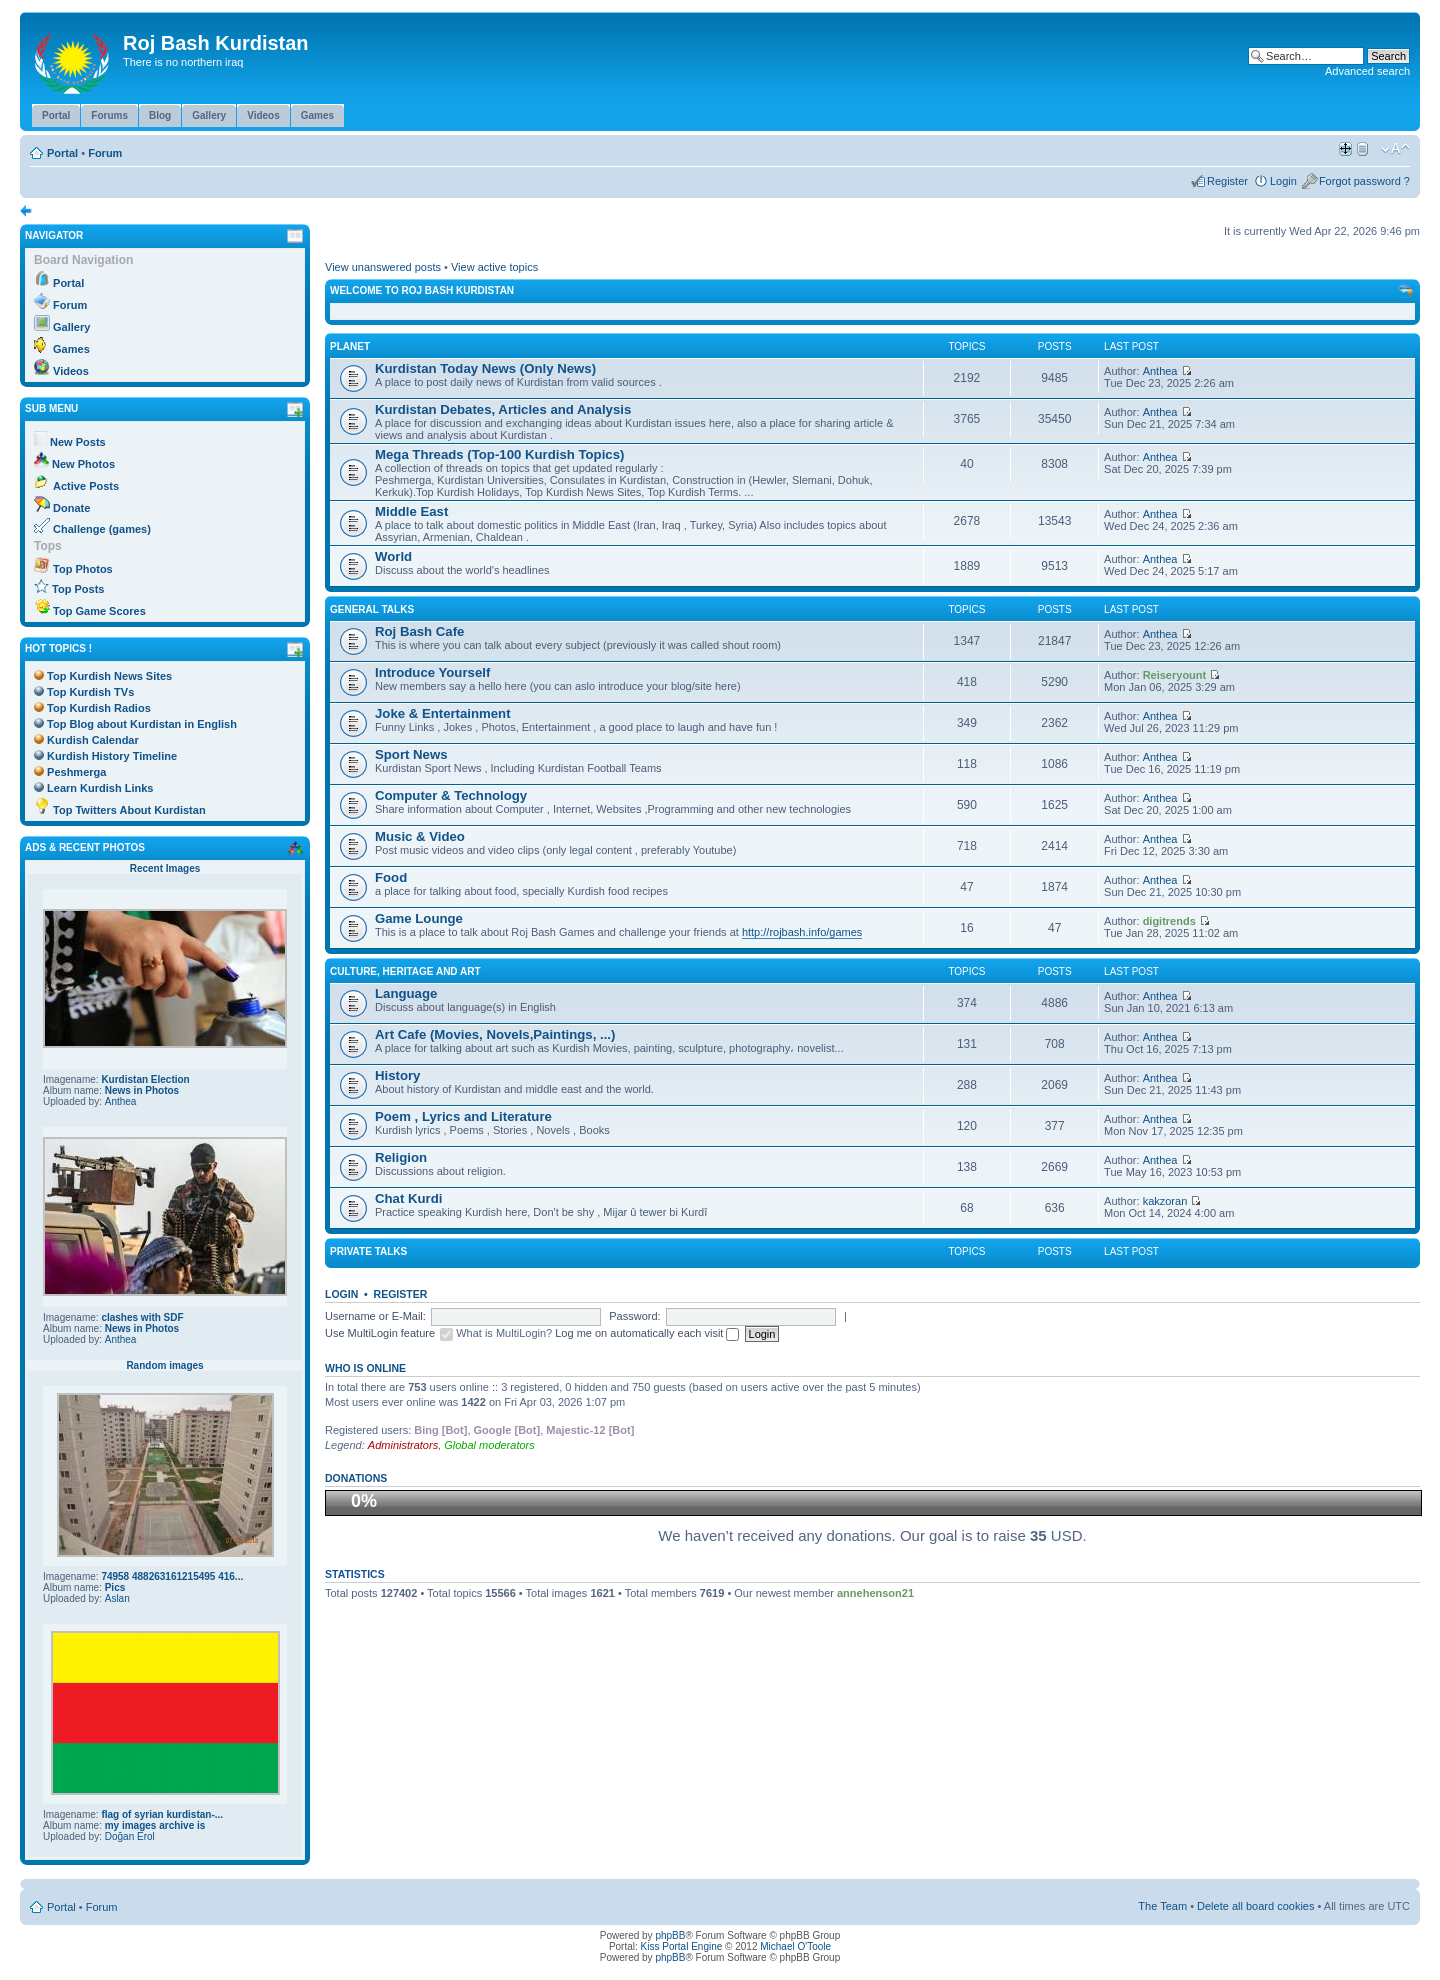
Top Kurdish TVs (90, 692)
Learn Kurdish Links (100, 788)
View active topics (494, 267)
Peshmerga (76, 772)
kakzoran (1165, 1201)
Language (406, 993)
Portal (62, 153)
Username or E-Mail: (375, 1316)
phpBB (670, 1935)
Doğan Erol (130, 1836)
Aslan (117, 1598)
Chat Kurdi (408, 1198)
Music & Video (420, 836)
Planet (350, 346)
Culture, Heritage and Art (405, 971)
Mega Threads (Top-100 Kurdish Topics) (499, 454)
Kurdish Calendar (93, 740)
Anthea (121, 1101)
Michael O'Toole (795, 1946)
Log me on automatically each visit (647, 1333)
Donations (356, 1478)
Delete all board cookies (1255, 1906)
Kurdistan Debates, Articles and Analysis (503, 409)
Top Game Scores (99, 611)
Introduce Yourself (432, 672)
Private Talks (368, 1251)
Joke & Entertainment (443, 713)
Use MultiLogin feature (380, 1333)
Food (391, 877)
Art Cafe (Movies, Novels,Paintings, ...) (495, 1034)
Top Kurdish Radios (99, 708)
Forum (105, 153)
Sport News (411, 754)
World (393, 556)
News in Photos (142, 1090)
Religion (401, 1157)
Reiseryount (1175, 675)
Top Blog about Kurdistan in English (142, 724)
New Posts (78, 442)
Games (71, 349)
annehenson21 (875, 1593)
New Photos (83, 464)
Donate (71, 508)
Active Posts (86, 486)
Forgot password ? (1364, 181)
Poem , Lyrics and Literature (463, 1116)
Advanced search (1367, 71)
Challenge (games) (102, 529)
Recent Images (165, 868)
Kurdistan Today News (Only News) (485, 368)
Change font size (1395, 149)
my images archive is (155, 1825)
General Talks (372, 609)
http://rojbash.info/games (802, 932)
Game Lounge (419, 918)
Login (1283, 181)
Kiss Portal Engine (682, 1946)
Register (1227, 181)
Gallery (71, 327)
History (397, 1075)
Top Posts (78, 589)
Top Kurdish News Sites (109, 676)
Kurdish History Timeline (112, 756)
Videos (71, 371)
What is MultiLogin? (504, 1333)
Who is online (365, 1368)
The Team (1162, 1906)
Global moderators (489, 1445)
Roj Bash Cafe (419, 631)
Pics (115, 1587)
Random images (164, 1365)
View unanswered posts (383, 267)
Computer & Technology (451, 795)
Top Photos (83, 569)
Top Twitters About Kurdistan (129, 810)
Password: (634, 1316)
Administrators (403, 1445)
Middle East (411, 511)
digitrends (1169, 921)
